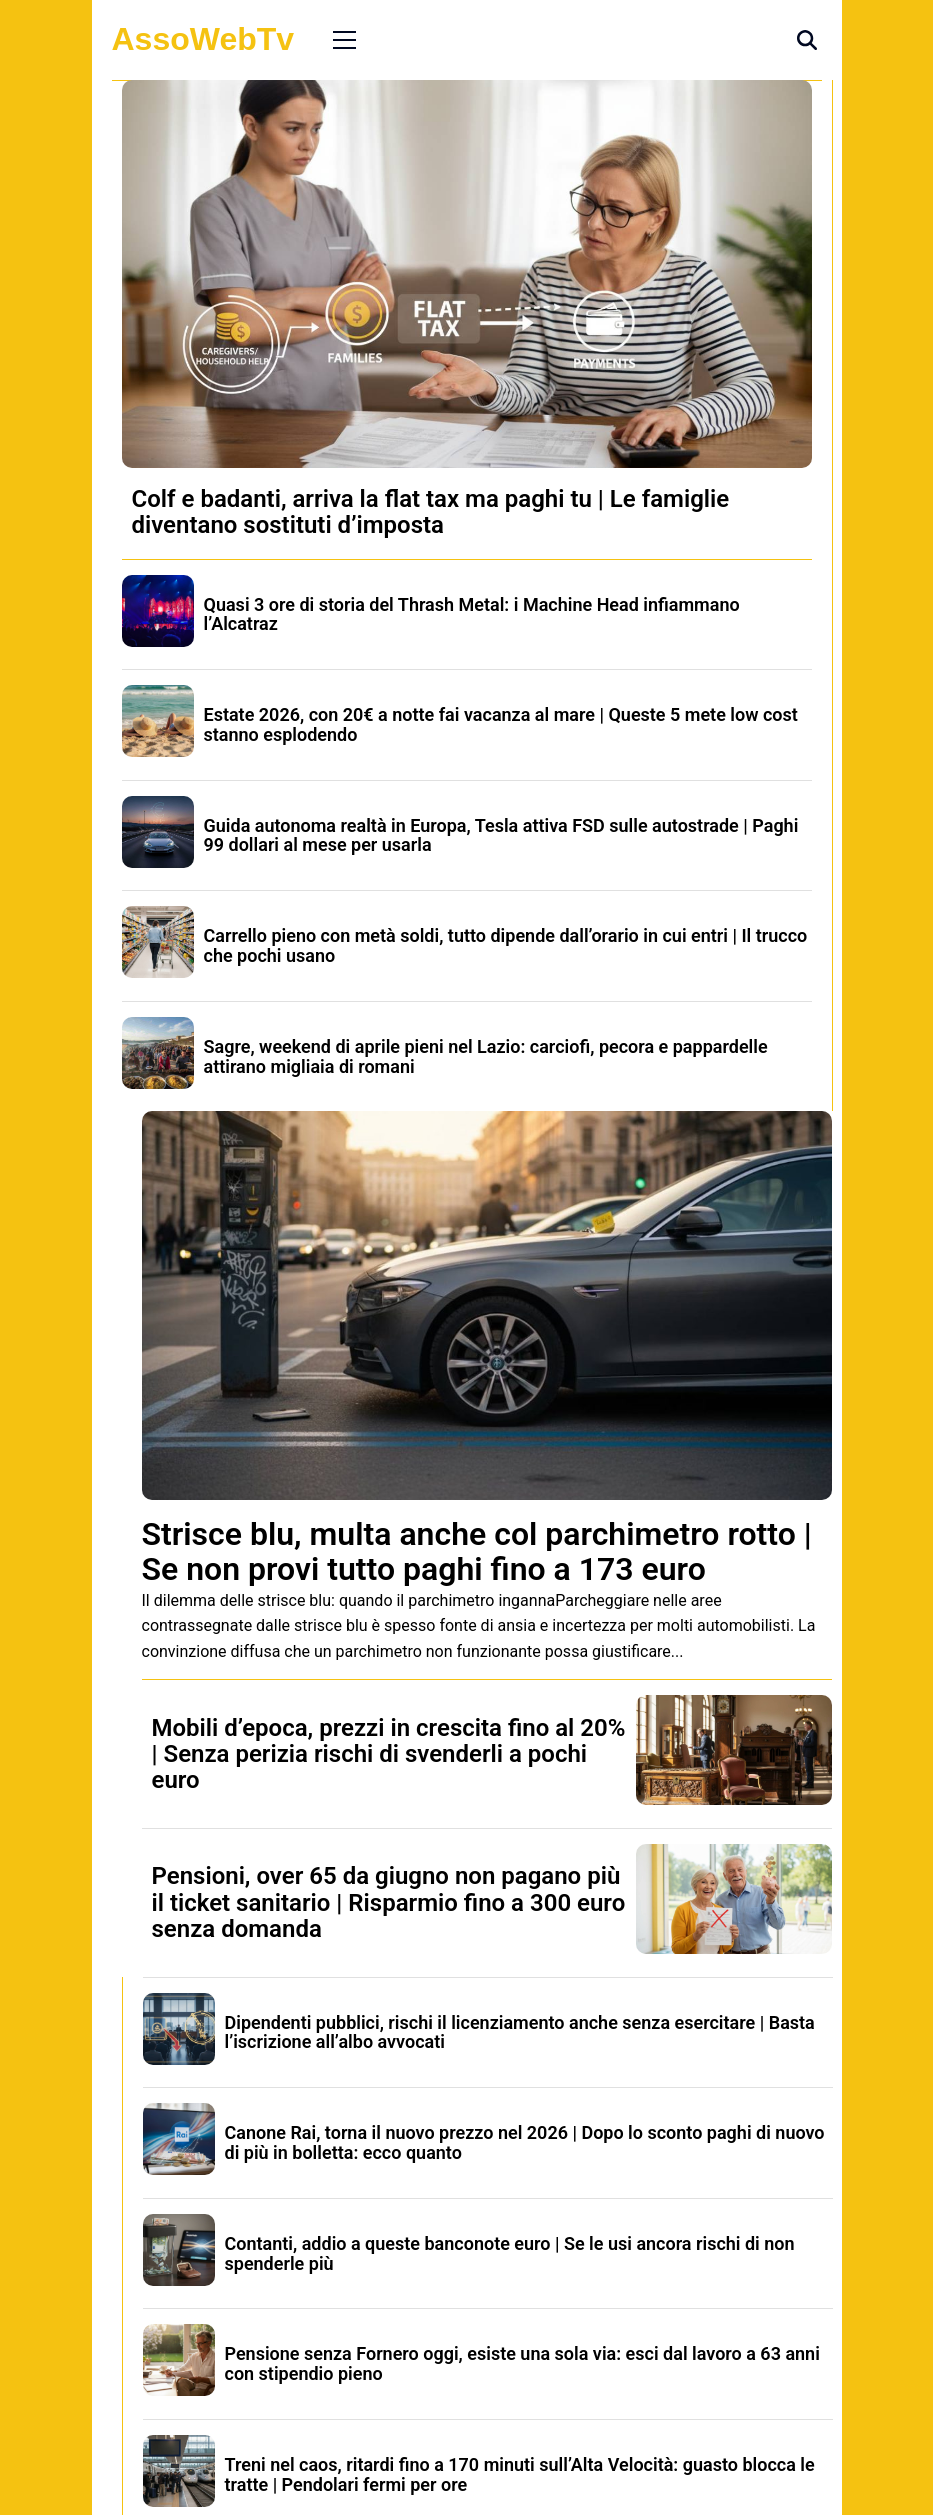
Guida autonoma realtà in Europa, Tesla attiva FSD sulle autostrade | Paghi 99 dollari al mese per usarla (501, 835)
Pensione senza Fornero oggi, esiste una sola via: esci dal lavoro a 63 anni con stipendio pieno (522, 2363)
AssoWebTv (203, 39)
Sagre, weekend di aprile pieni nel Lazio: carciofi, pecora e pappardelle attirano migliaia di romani (486, 1056)
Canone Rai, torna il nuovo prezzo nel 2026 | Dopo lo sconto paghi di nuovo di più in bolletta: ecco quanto (525, 2142)
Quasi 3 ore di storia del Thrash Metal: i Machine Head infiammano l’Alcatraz (472, 614)
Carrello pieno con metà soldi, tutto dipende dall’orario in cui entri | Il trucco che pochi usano (506, 945)
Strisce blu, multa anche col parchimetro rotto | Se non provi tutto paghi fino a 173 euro (477, 1551)
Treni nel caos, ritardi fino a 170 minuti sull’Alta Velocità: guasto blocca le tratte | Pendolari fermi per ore (520, 2474)
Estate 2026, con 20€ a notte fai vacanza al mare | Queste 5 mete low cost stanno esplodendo (501, 724)
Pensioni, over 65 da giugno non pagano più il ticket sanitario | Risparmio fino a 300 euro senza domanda (389, 1902)
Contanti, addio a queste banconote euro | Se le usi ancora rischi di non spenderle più (510, 2253)
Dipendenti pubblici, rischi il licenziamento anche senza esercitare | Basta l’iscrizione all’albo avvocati (520, 2032)
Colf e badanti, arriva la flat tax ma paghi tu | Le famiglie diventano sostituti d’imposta (431, 512)
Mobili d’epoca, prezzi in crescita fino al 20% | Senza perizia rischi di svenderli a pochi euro (389, 1754)
